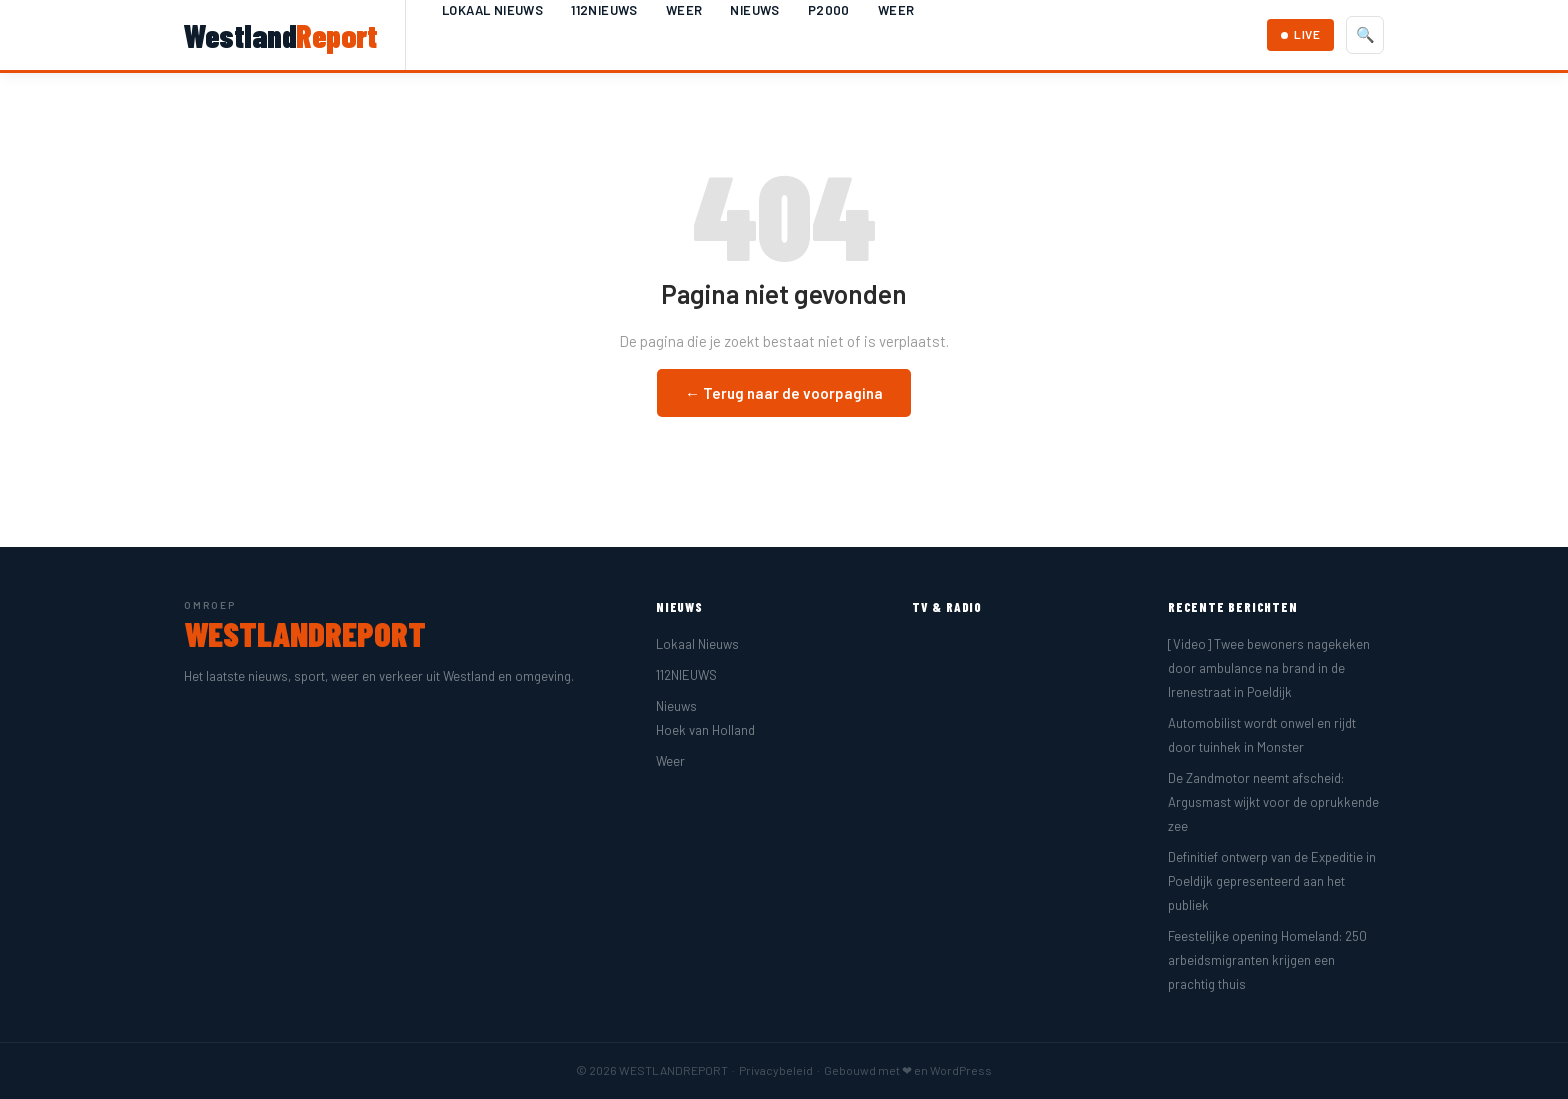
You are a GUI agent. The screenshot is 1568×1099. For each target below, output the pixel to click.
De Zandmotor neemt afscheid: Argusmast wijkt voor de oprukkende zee (1273, 802)
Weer (684, 10)
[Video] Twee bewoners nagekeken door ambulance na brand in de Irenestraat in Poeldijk (1269, 668)
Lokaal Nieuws (492, 10)
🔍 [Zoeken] (1365, 34)
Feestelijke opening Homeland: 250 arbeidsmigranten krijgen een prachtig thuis (1267, 960)
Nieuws (754, 10)
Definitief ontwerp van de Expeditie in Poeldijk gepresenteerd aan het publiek (1272, 881)
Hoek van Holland (705, 730)
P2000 (829, 10)
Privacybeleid (776, 1070)
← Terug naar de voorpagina (784, 393)
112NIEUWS (604, 10)
